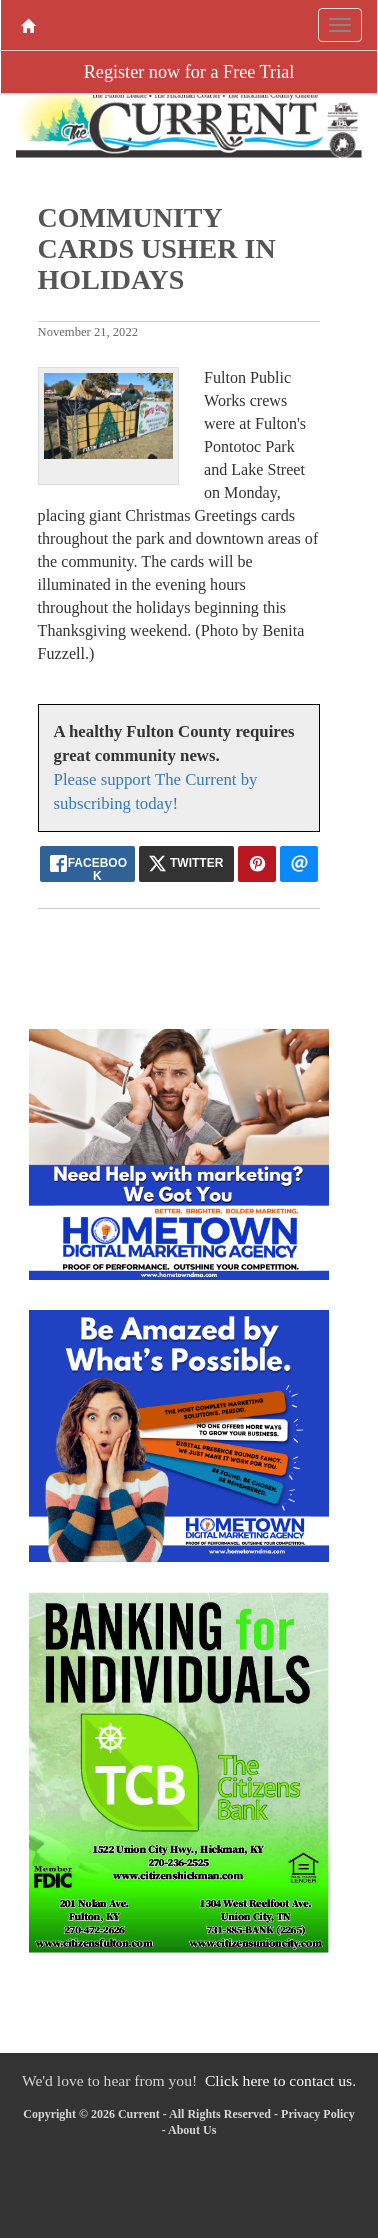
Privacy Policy (318, 2114)
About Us (192, 2130)
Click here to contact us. (280, 2080)
